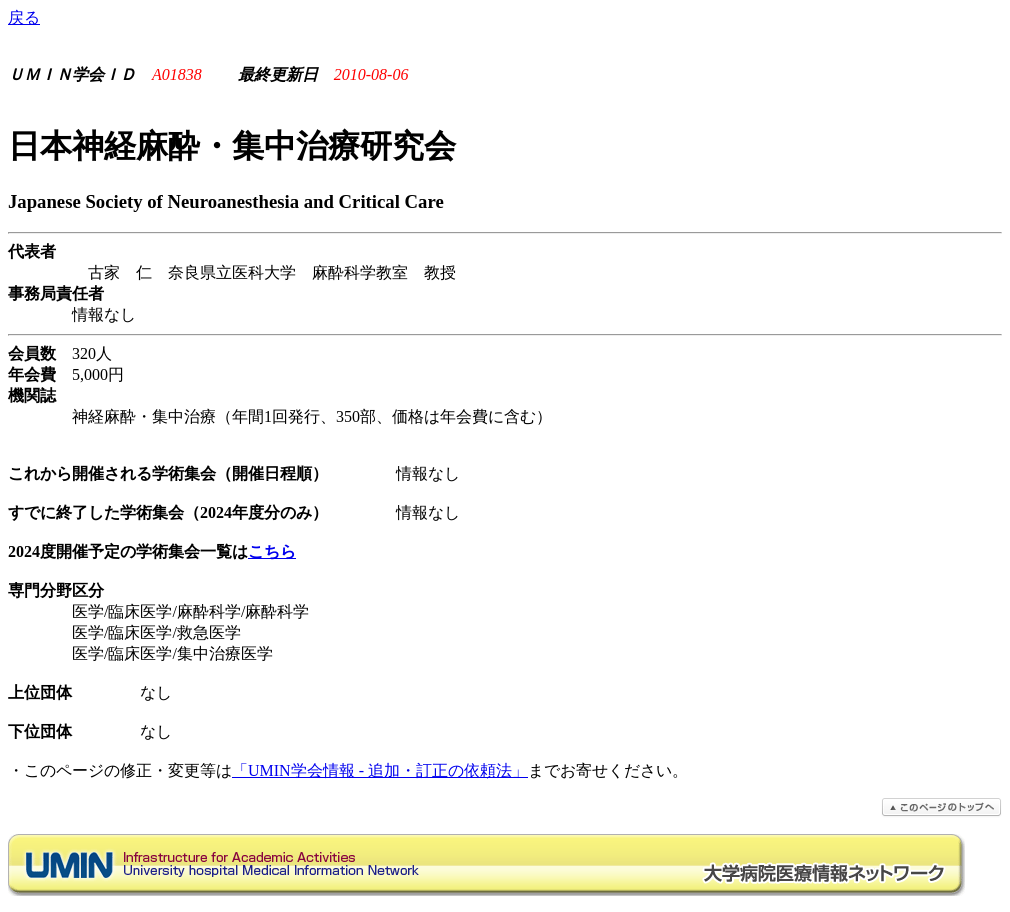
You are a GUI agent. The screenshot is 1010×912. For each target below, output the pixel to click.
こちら (272, 551)
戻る (24, 17)
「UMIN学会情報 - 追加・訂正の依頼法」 (380, 770)
